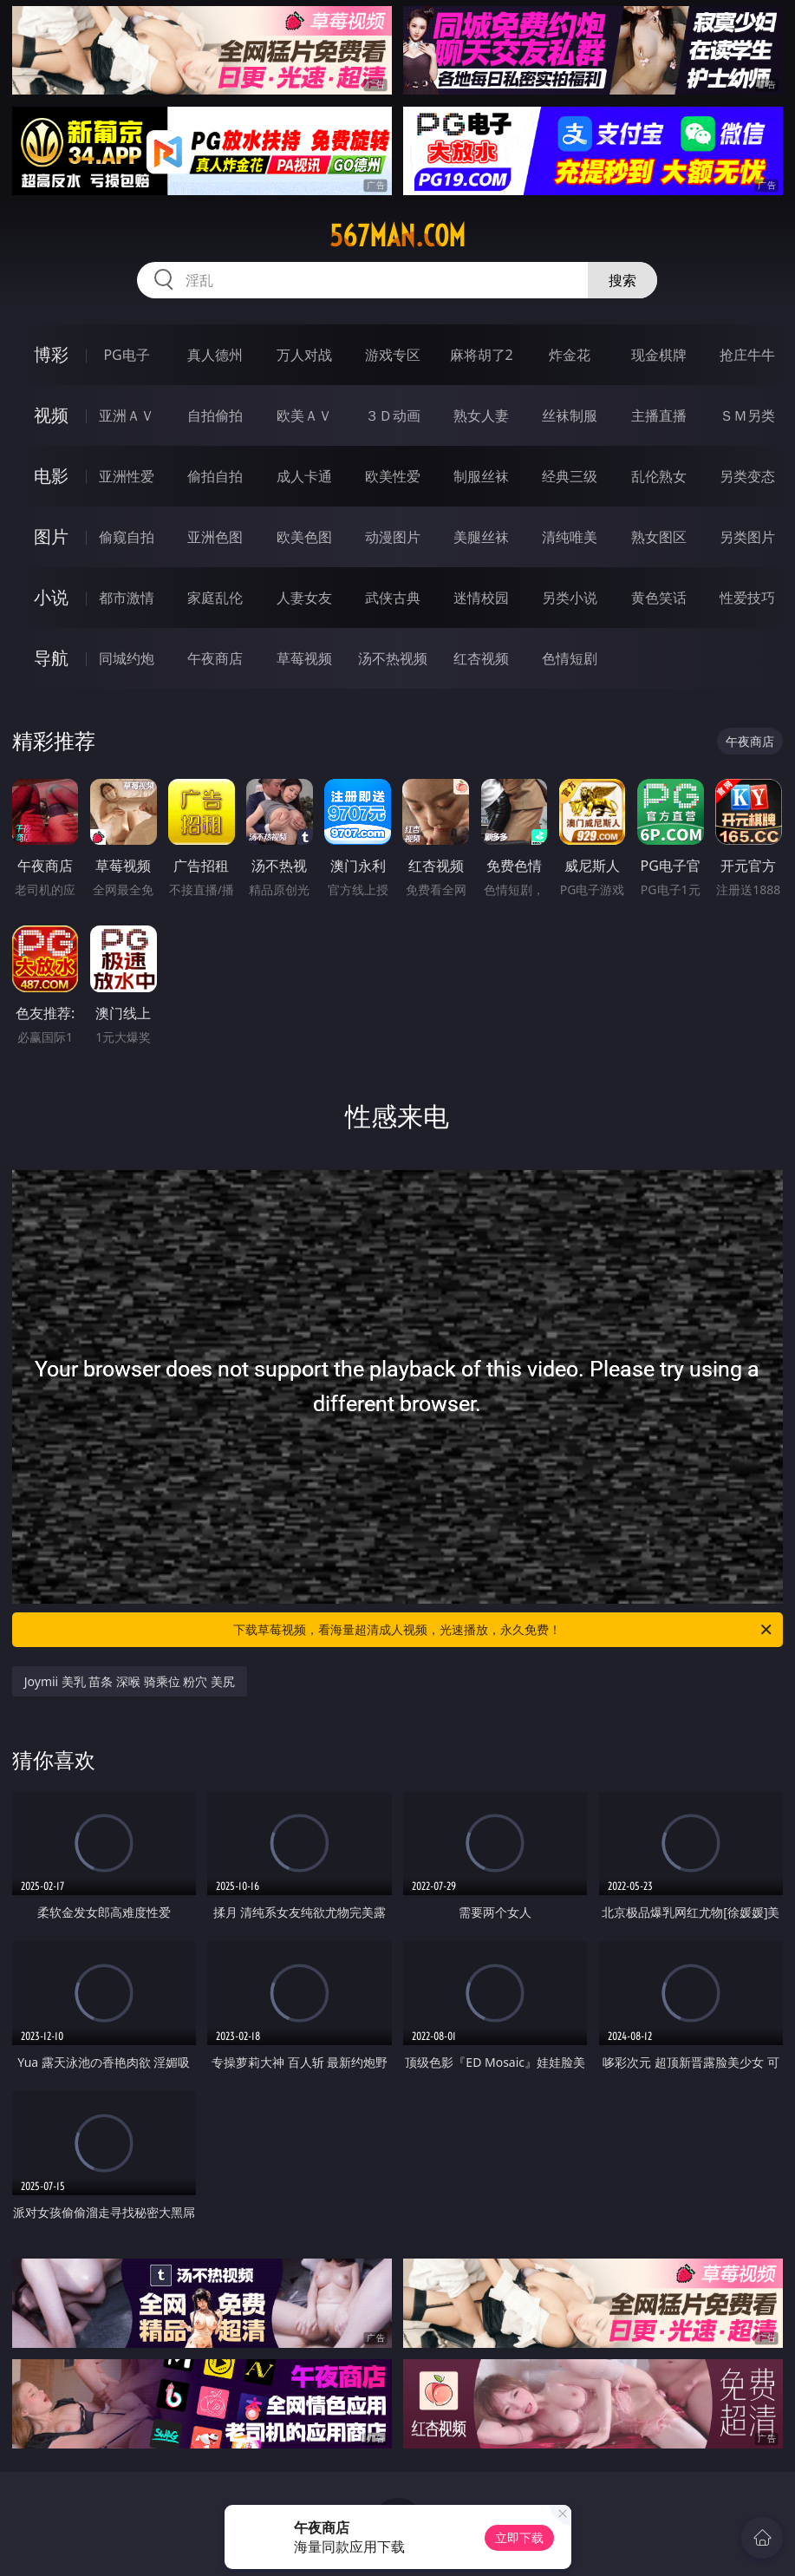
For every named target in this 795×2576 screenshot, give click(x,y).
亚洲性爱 (126, 476)
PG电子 (126, 354)
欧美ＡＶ (304, 415)
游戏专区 (392, 354)
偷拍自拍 (215, 476)
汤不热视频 (392, 658)
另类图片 (747, 536)
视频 (51, 415)
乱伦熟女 (659, 476)
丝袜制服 (569, 415)
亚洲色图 (215, 536)
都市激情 (126, 597)
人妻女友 (304, 597)
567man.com (397, 236)
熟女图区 (659, 536)
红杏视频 (481, 658)
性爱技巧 (747, 597)
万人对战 (304, 354)
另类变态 (747, 476)
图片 (51, 536)
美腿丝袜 (481, 536)
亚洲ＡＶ (126, 415)
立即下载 (519, 2537)
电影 (51, 475)
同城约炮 (126, 658)
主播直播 (659, 415)
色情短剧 (569, 658)
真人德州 (215, 354)
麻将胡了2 (481, 354)
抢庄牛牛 (747, 354)
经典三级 (569, 476)
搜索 (622, 280)
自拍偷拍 (215, 415)
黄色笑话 (659, 597)
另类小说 (569, 597)
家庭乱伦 (215, 597)
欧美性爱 (392, 476)
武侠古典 (392, 597)
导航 (51, 658)
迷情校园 (481, 597)
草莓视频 (304, 658)
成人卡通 (304, 476)
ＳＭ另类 (747, 415)
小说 (51, 597)
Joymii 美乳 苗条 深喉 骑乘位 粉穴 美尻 (129, 1681)
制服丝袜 (481, 476)
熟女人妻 (481, 415)
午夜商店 (215, 658)
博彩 (51, 354)
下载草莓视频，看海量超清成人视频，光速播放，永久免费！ (503, 1629)
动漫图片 (392, 536)
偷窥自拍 (126, 536)
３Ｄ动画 (392, 415)
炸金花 (569, 354)
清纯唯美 (569, 536)
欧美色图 (304, 536)
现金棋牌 (659, 354)
